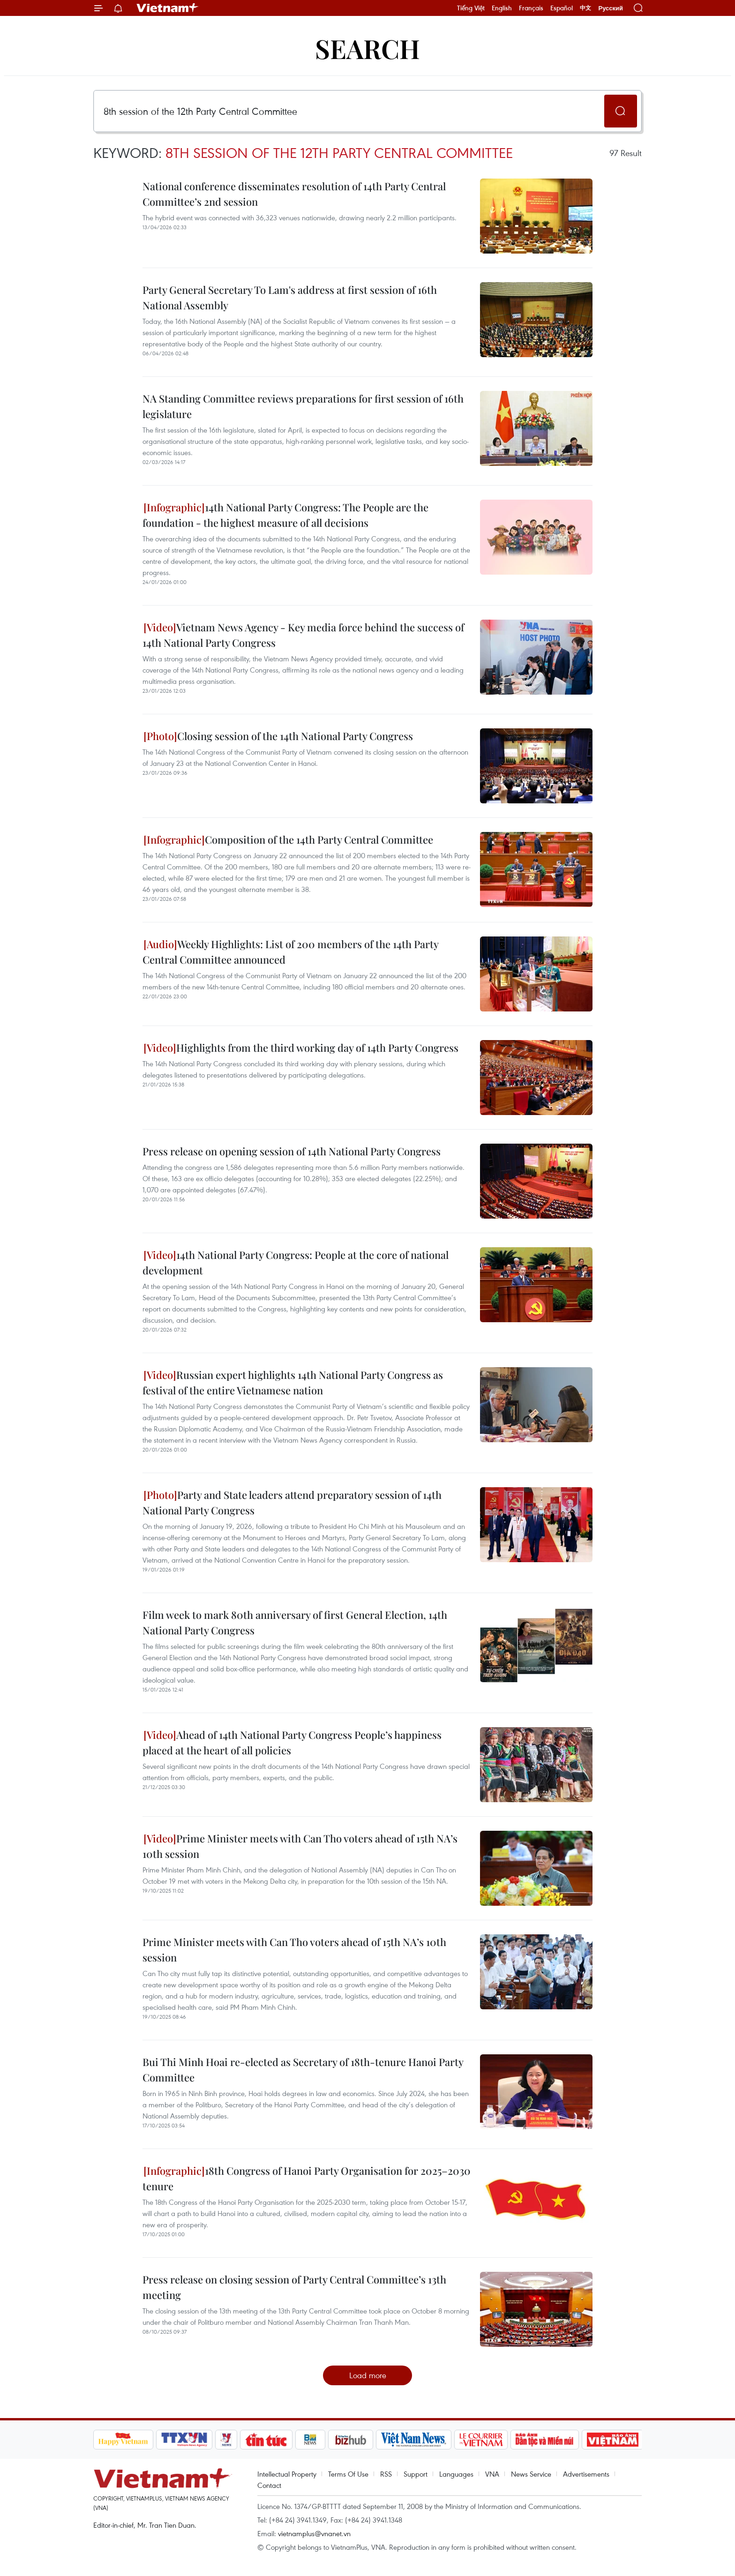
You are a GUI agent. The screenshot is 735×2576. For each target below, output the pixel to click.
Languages (456, 2474)
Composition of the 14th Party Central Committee (288, 839)
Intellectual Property (286, 2474)
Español (561, 8)
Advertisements (586, 2474)
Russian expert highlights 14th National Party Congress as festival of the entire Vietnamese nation (292, 1382)
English (502, 8)
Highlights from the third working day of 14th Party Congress (300, 1048)
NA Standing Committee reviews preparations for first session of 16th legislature (303, 406)
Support (416, 2474)
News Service (531, 2474)
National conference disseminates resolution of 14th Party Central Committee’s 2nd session (294, 194)
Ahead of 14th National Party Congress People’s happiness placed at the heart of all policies (292, 1742)
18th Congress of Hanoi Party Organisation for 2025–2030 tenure (306, 2178)
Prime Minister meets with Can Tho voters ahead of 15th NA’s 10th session (300, 1846)
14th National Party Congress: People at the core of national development (295, 1262)
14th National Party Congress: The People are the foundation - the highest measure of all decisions (285, 515)
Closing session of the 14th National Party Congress (278, 736)
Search (367, 48)
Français (531, 8)
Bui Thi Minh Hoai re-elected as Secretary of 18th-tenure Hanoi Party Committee (302, 2069)
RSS (386, 2474)
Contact (269, 2485)
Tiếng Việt (471, 8)
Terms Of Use (348, 2474)
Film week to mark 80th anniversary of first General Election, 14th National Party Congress (294, 1622)
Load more (367, 2375)
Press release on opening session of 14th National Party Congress (291, 1151)
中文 (585, 8)
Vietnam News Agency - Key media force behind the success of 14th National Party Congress (303, 635)
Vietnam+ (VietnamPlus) (168, 8)
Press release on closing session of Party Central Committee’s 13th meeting (294, 2287)
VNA (492, 2474)
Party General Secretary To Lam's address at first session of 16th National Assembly (289, 297)
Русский (610, 8)
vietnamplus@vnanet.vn (314, 2533)
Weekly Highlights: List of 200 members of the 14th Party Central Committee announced (290, 951)
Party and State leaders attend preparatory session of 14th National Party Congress (292, 1502)
